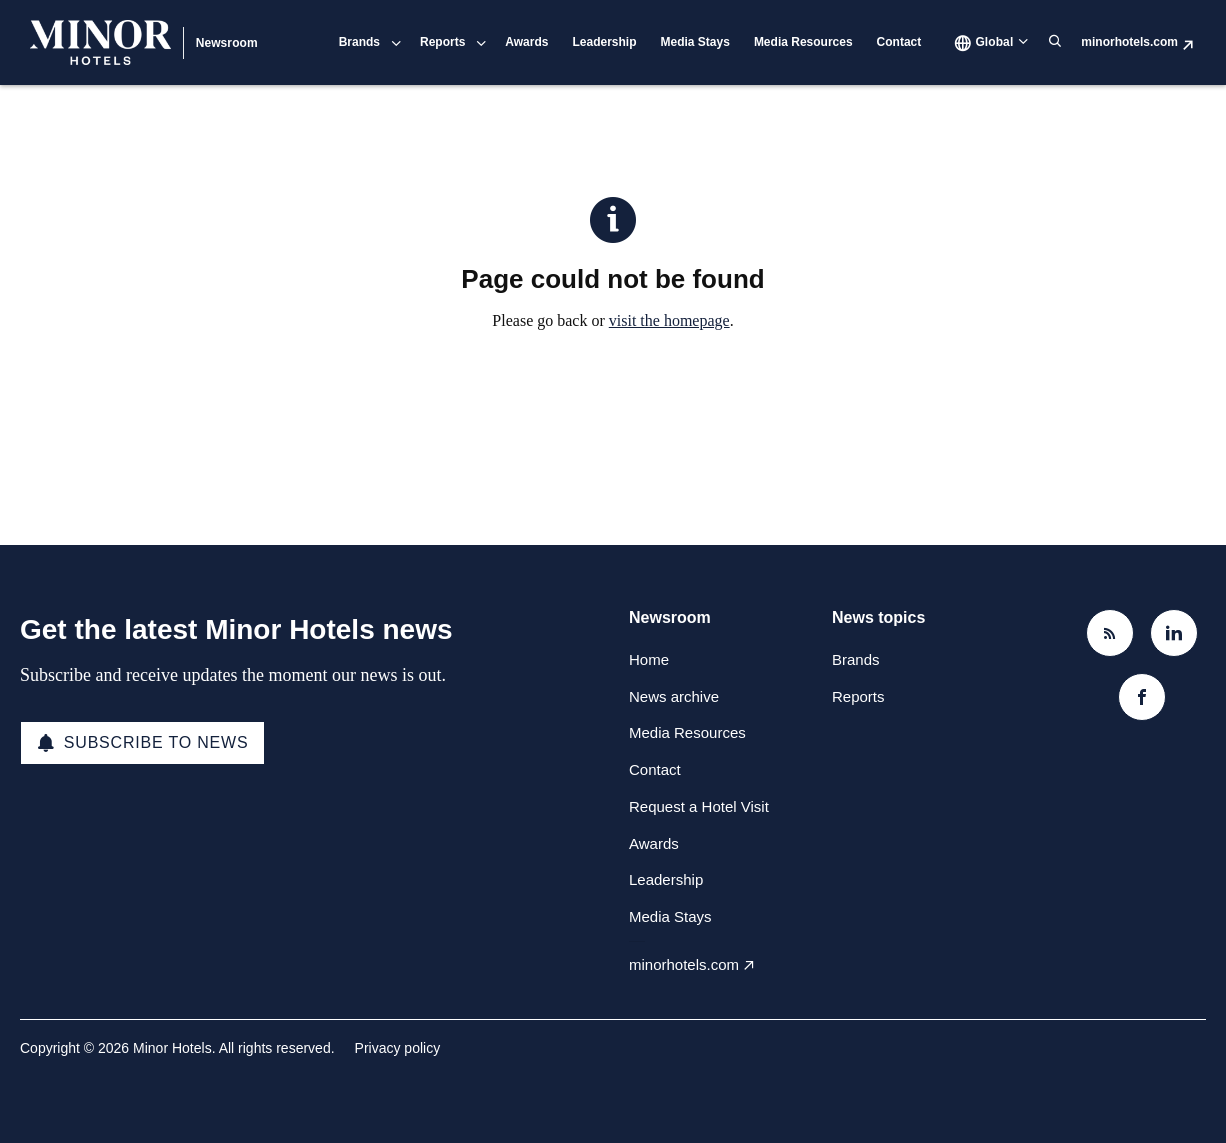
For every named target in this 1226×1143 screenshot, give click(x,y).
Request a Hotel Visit (699, 806)
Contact (899, 42)
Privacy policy (398, 1048)
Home (649, 659)
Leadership (604, 42)
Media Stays (695, 42)
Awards (526, 42)
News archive (674, 696)
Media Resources (803, 42)
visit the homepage (669, 320)
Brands (359, 42)
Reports (442, 42)
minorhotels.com (1129, 42)
